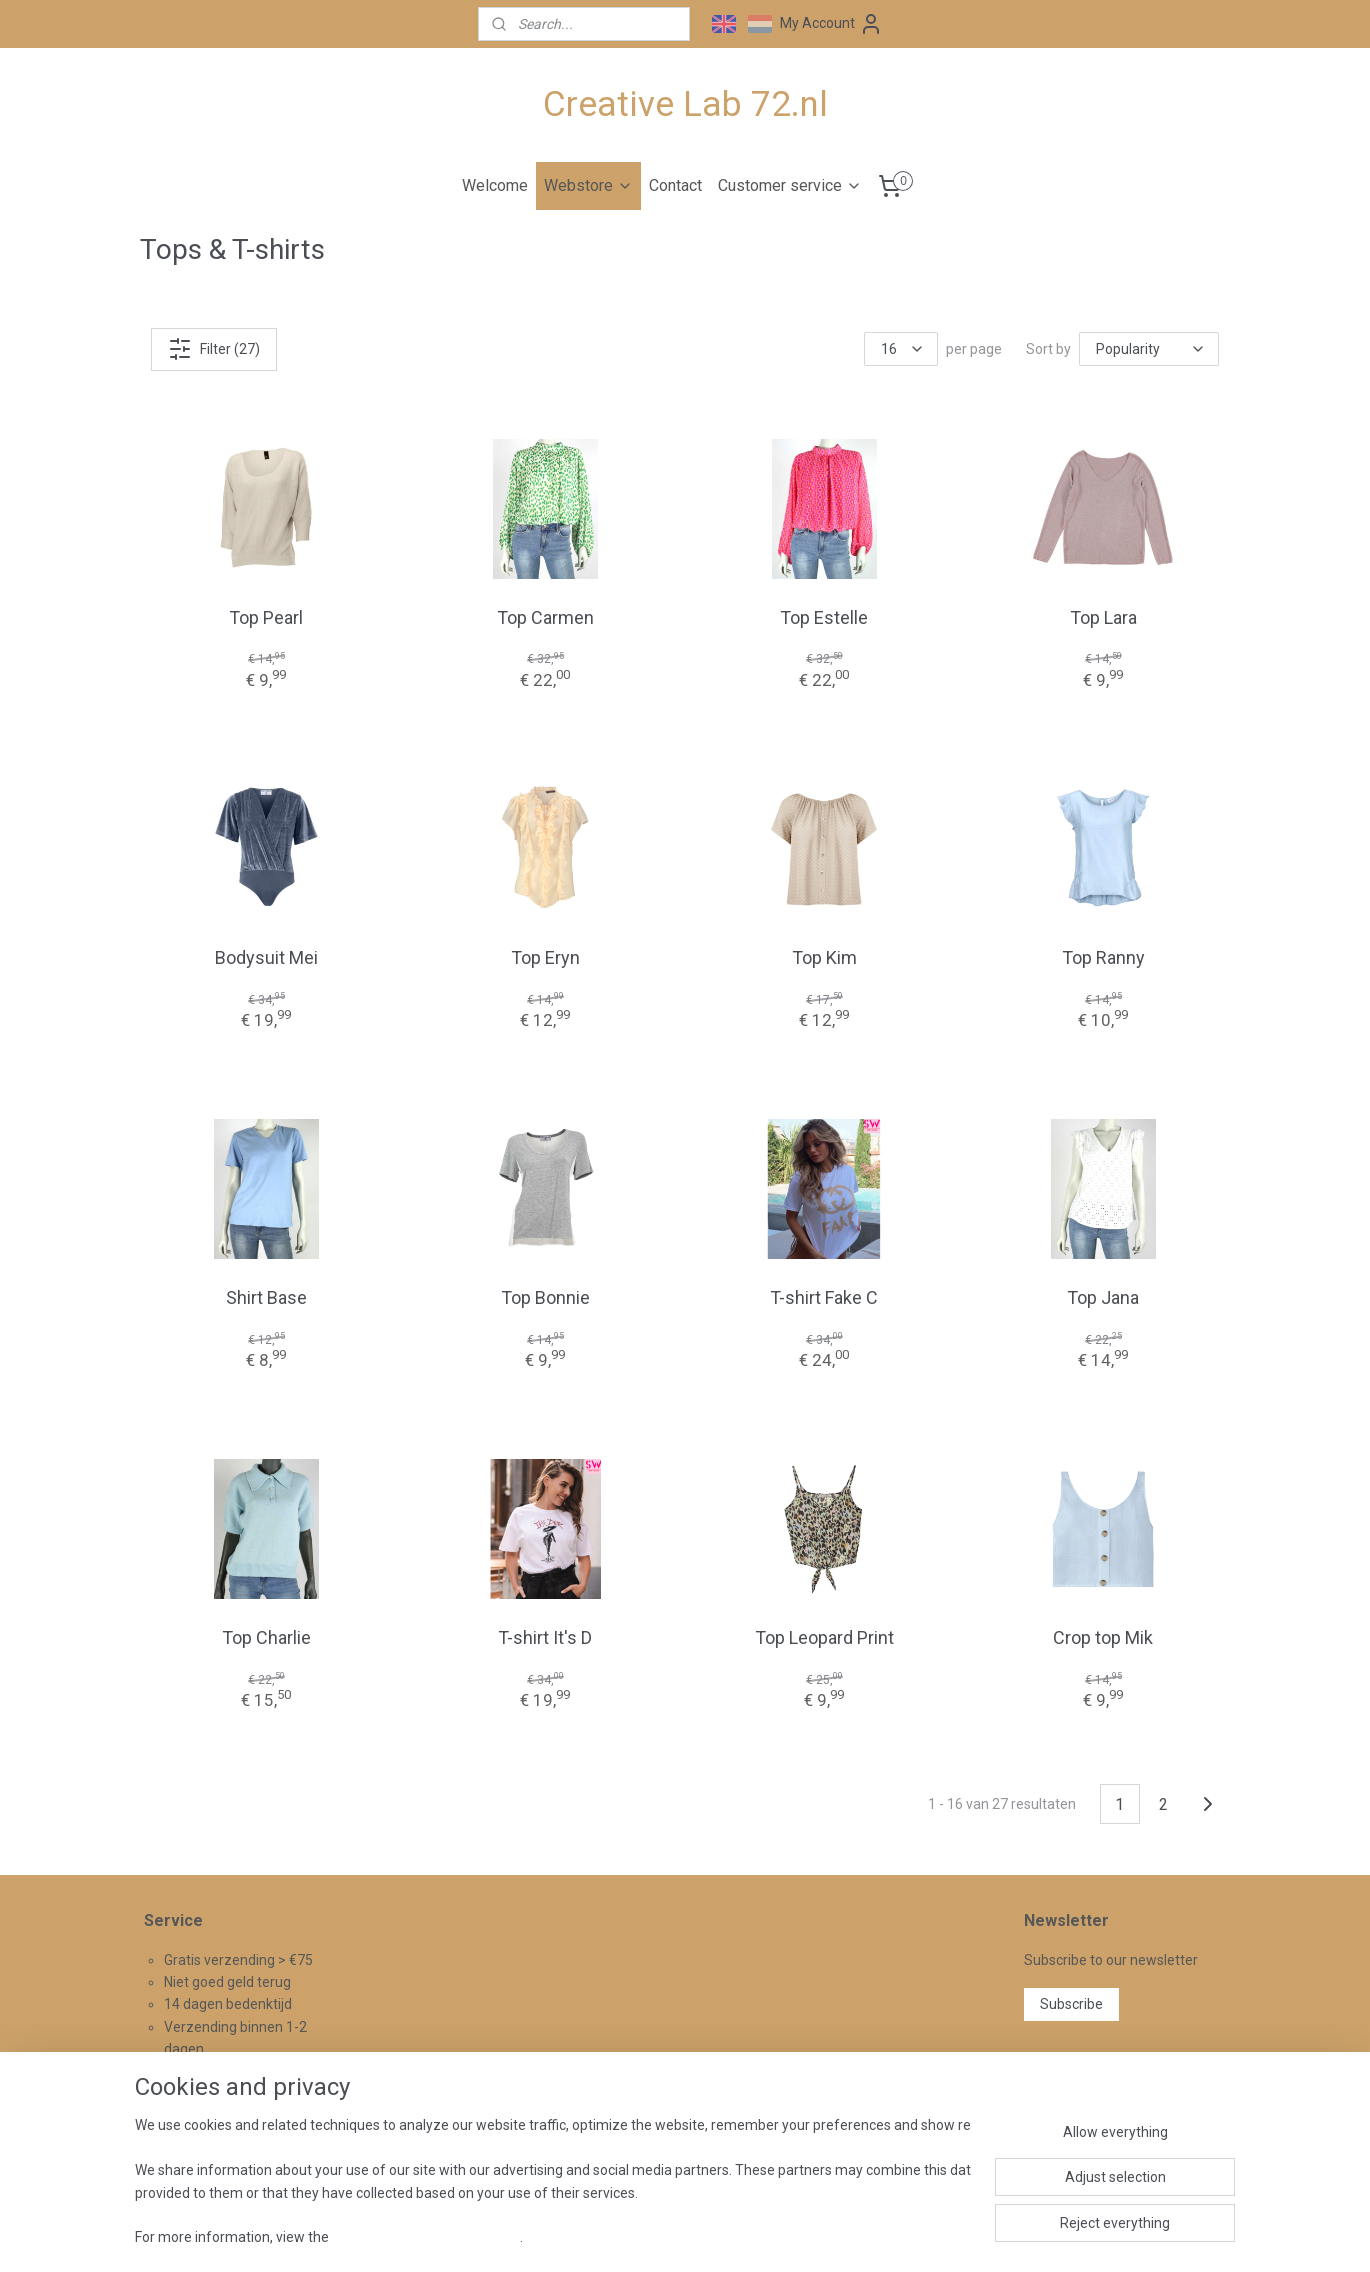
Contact (675, 185)
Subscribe (1071, 2004)
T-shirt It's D (545, 1637)
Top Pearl (266, 616)
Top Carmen (545, 616)
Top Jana (1103, 1297)
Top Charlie (266, 1637)
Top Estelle (824, 616)
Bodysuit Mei (266, 956)
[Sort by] (1149, 349)
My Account (831, 24)
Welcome (495, 185)
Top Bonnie (545, 1297)
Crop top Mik (1103, 1637)
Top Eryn (545, 956)
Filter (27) (214, 348)
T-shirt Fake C (824, 1297)
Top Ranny (1103, 956)
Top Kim (824, 956)
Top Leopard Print (824, 1637)
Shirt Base (266, 1297)
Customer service (790, 185)
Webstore (588, 185)
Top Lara (1103, 616)
